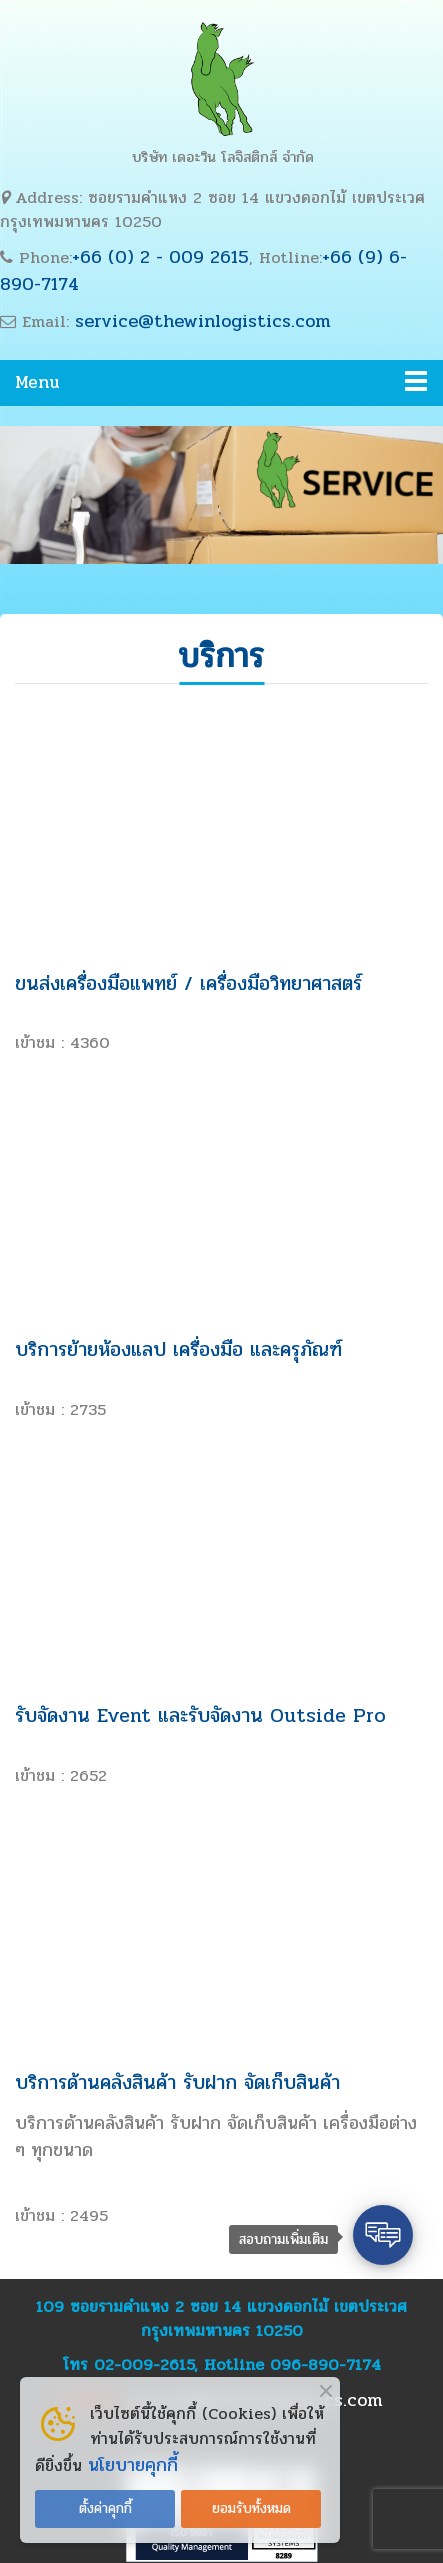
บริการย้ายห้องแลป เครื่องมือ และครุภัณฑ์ (178, 1349)
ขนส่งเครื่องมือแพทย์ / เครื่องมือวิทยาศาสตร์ (188, 983)
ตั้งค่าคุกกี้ (105, 2508)
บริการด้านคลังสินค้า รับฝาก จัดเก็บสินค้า (177, 2082)
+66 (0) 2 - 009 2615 (160, 257)
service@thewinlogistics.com (203, 321)
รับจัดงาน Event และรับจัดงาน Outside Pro (200, 1715)
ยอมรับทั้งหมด (251, 2508)
